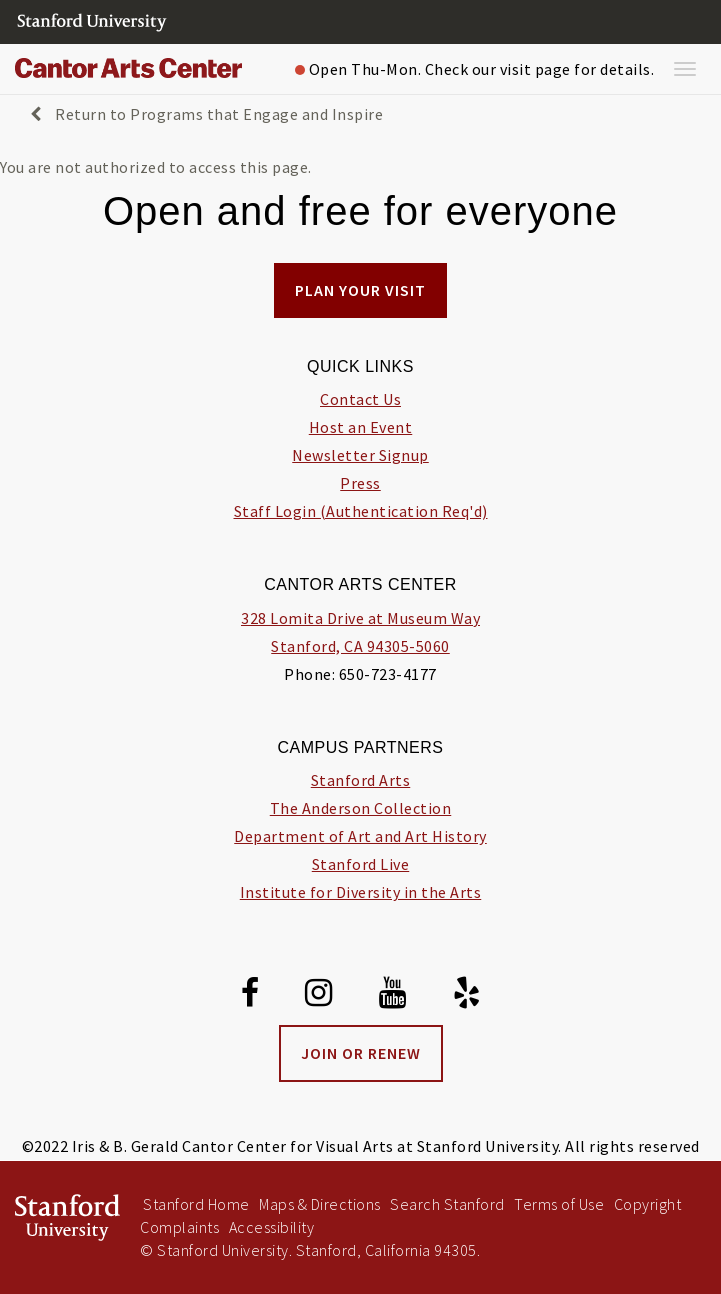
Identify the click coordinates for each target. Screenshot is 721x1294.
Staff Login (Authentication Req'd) (361, 511)
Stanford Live (361, 864)
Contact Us (360, 399)
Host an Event (361, 427)
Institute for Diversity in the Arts (361, 892)
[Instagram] (319, 996)
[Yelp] (467, 996)
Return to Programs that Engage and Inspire (206, 114)
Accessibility (272, 1227)
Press (360, 483)
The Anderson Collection (361, 808)
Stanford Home (196, 1204)
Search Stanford (447, 1204)
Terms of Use (559, 1204)
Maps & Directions (320, 1204)
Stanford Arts (361, 780)
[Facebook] (250, 996)
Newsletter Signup (360, 455)
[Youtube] (393, 996)
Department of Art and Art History (360, 836)
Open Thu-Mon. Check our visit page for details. (474, 69)
